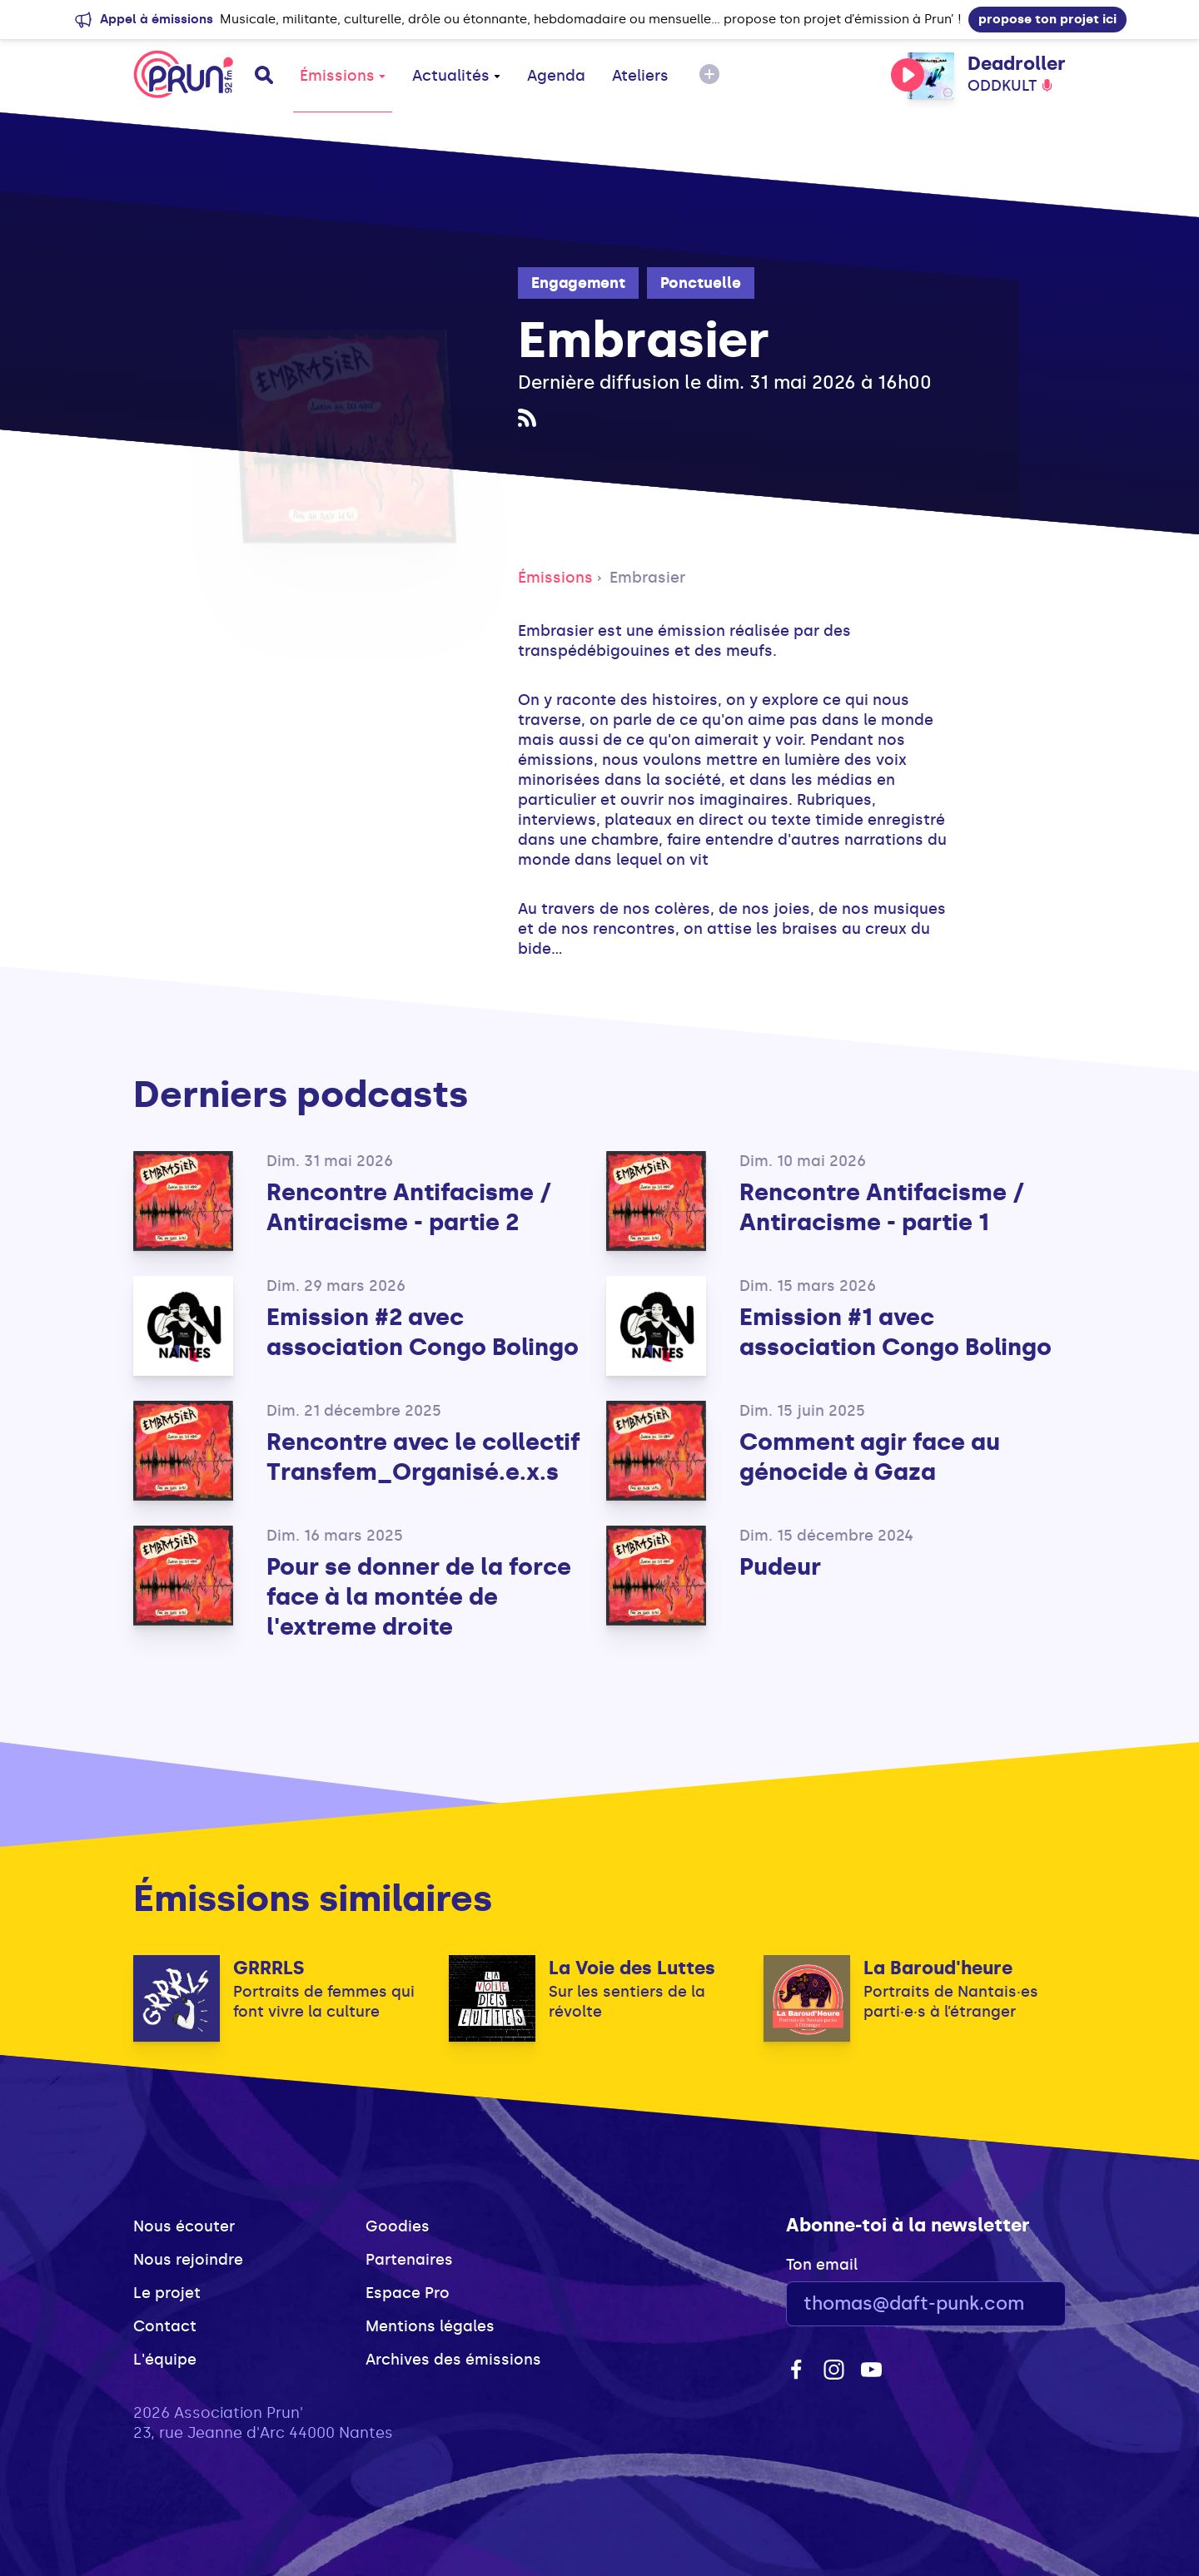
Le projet (167, 2293)
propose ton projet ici (1047, 19)
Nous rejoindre (188, 2260)
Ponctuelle (700, 283)
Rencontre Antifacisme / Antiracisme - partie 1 (882, 1207)
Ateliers (640, 76)
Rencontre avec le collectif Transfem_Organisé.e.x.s (423, 1457)
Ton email (822, 2265)
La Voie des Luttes (632, 1968)
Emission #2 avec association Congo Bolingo (422, 1332)
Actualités (456, 76)
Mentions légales (430, 2326)
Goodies (398, 2226)
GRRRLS (268, 1968)
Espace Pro (408, 2293)
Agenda (556, 76)
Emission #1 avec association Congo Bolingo (895, 1332)
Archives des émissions (453, 2359)
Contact (165, 2326)
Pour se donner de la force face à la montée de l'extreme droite (418, 1596)
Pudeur (780, 1567)
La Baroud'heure (937, 1968)
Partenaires (409, 2260)
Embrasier (647, 577)
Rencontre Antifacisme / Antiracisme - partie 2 (409, 1207)
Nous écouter (184, 2226)
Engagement (578, 283)
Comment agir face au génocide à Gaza (869, 1457)
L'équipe (165, 2359)
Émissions (343, 76)
